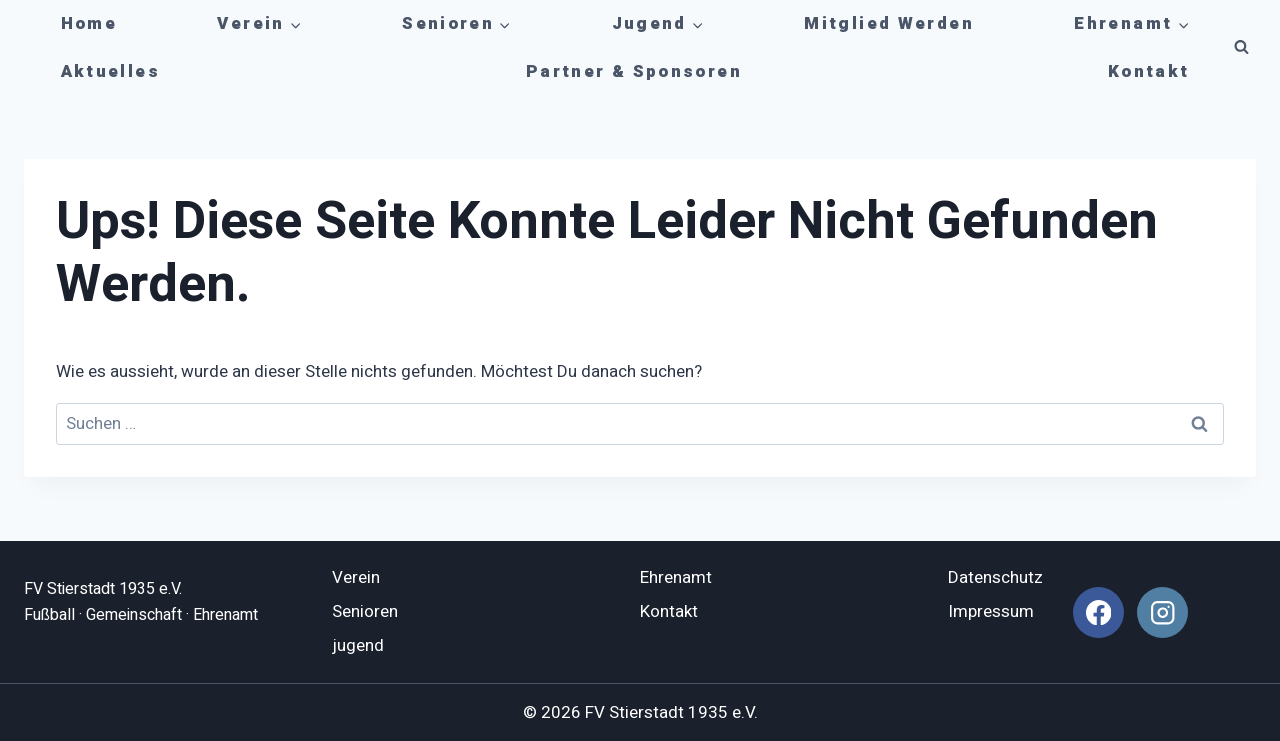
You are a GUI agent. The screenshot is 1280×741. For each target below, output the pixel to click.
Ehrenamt (676, 577)
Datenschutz (995, 577)
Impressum (991, 611)
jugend (358, 645)
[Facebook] (1098, 612)
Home (89, 23)
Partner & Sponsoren (634, 71)
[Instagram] (1162, 612)
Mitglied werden (889, 23)
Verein (356, 577)
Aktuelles (110, 71)
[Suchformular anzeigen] (1241, 48)
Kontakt (1149, 71)
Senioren (365, 611)
